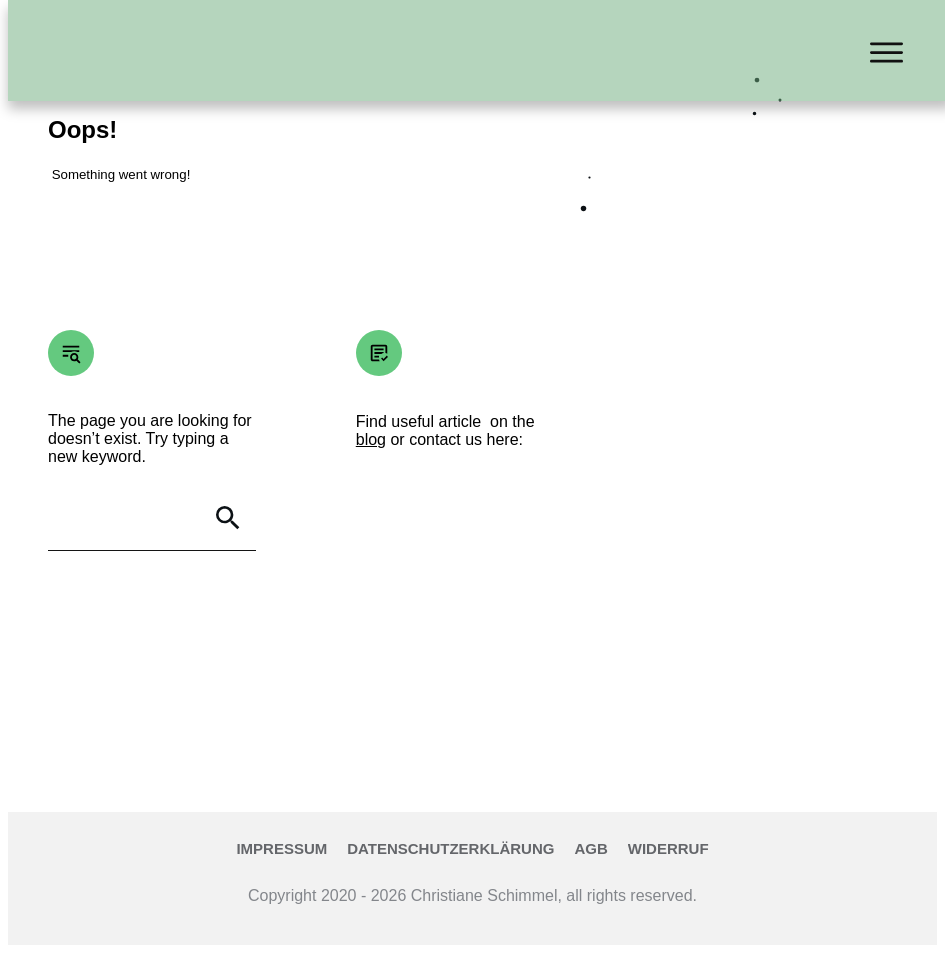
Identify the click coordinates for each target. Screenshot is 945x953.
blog (371, 439)
